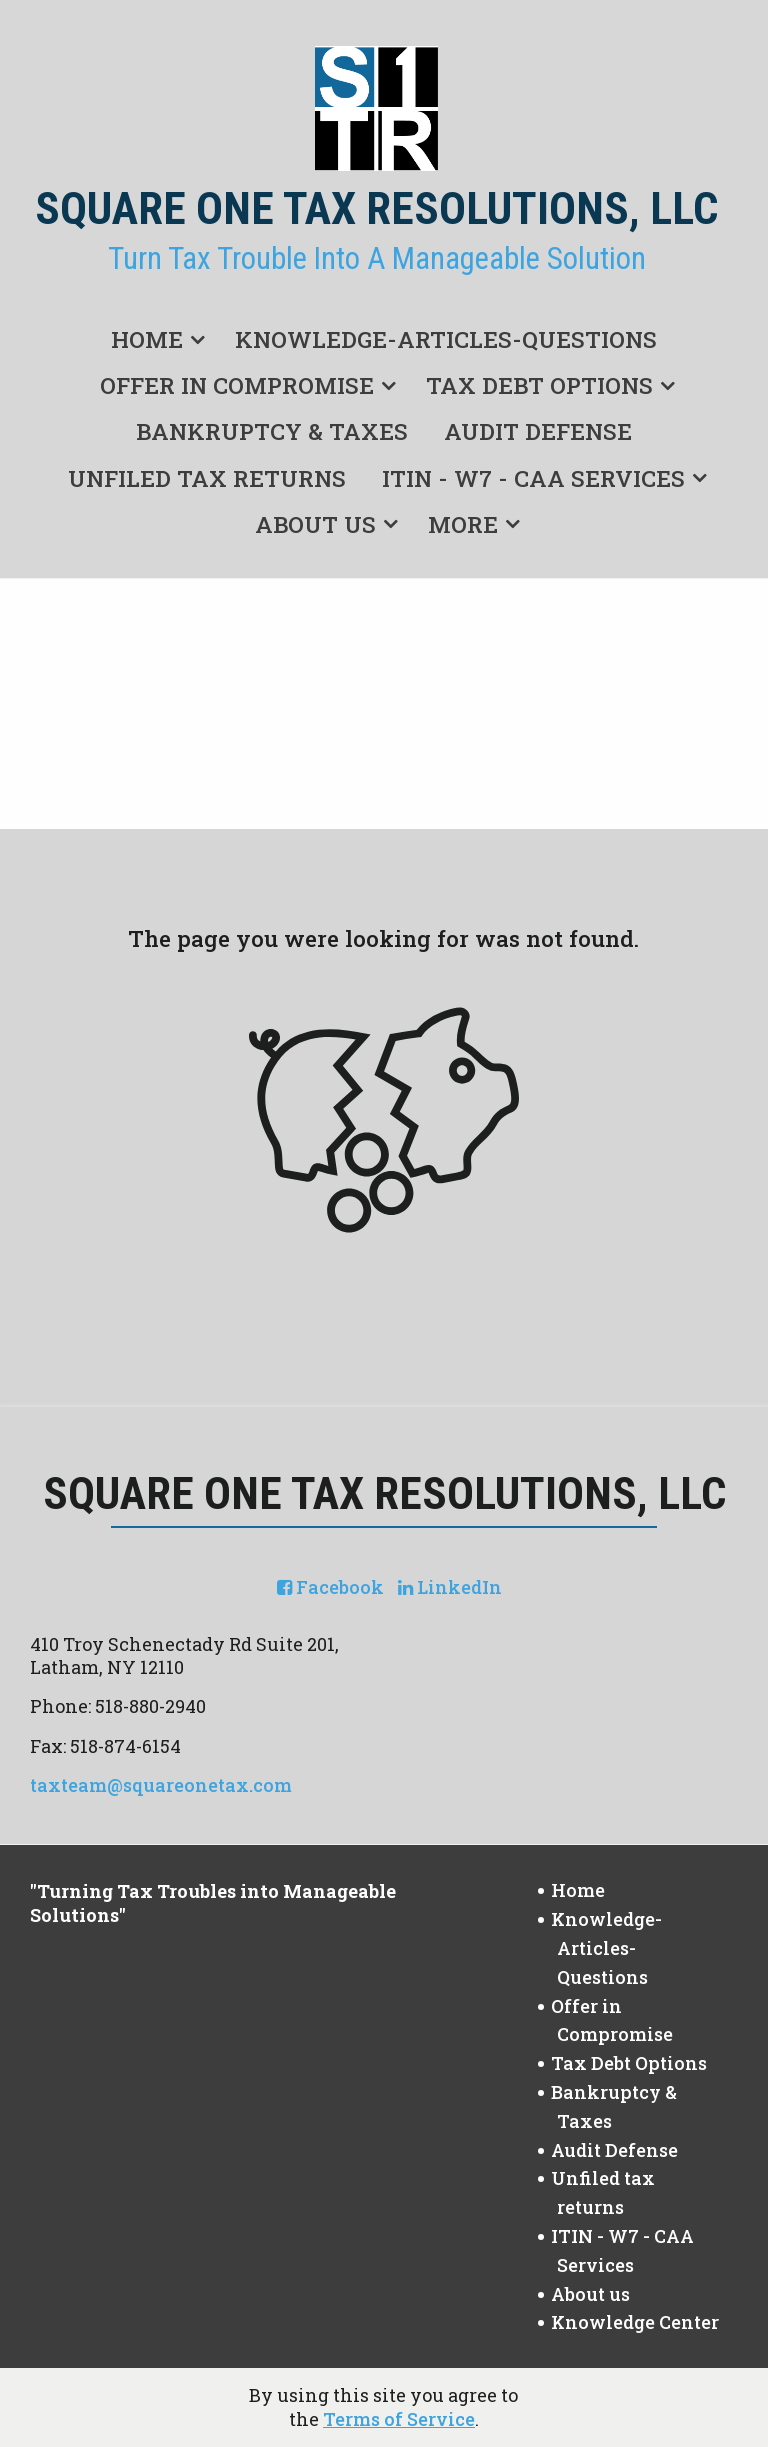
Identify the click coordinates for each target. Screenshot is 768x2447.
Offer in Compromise (237, 385)
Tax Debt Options (539, 385)
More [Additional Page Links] (463, 524)
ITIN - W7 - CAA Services (533, 478)
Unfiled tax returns (207, 478)
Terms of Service (399, 2419)
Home (147, 339)
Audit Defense (538, 431)
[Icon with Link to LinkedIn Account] (450, 1587)
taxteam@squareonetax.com (161, 1785)
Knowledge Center (635, 2322)
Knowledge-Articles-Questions (446, 339)
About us (315, 524)
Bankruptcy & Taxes (272, 431)
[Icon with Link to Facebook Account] (330, 1587)
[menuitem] (155, 335)
